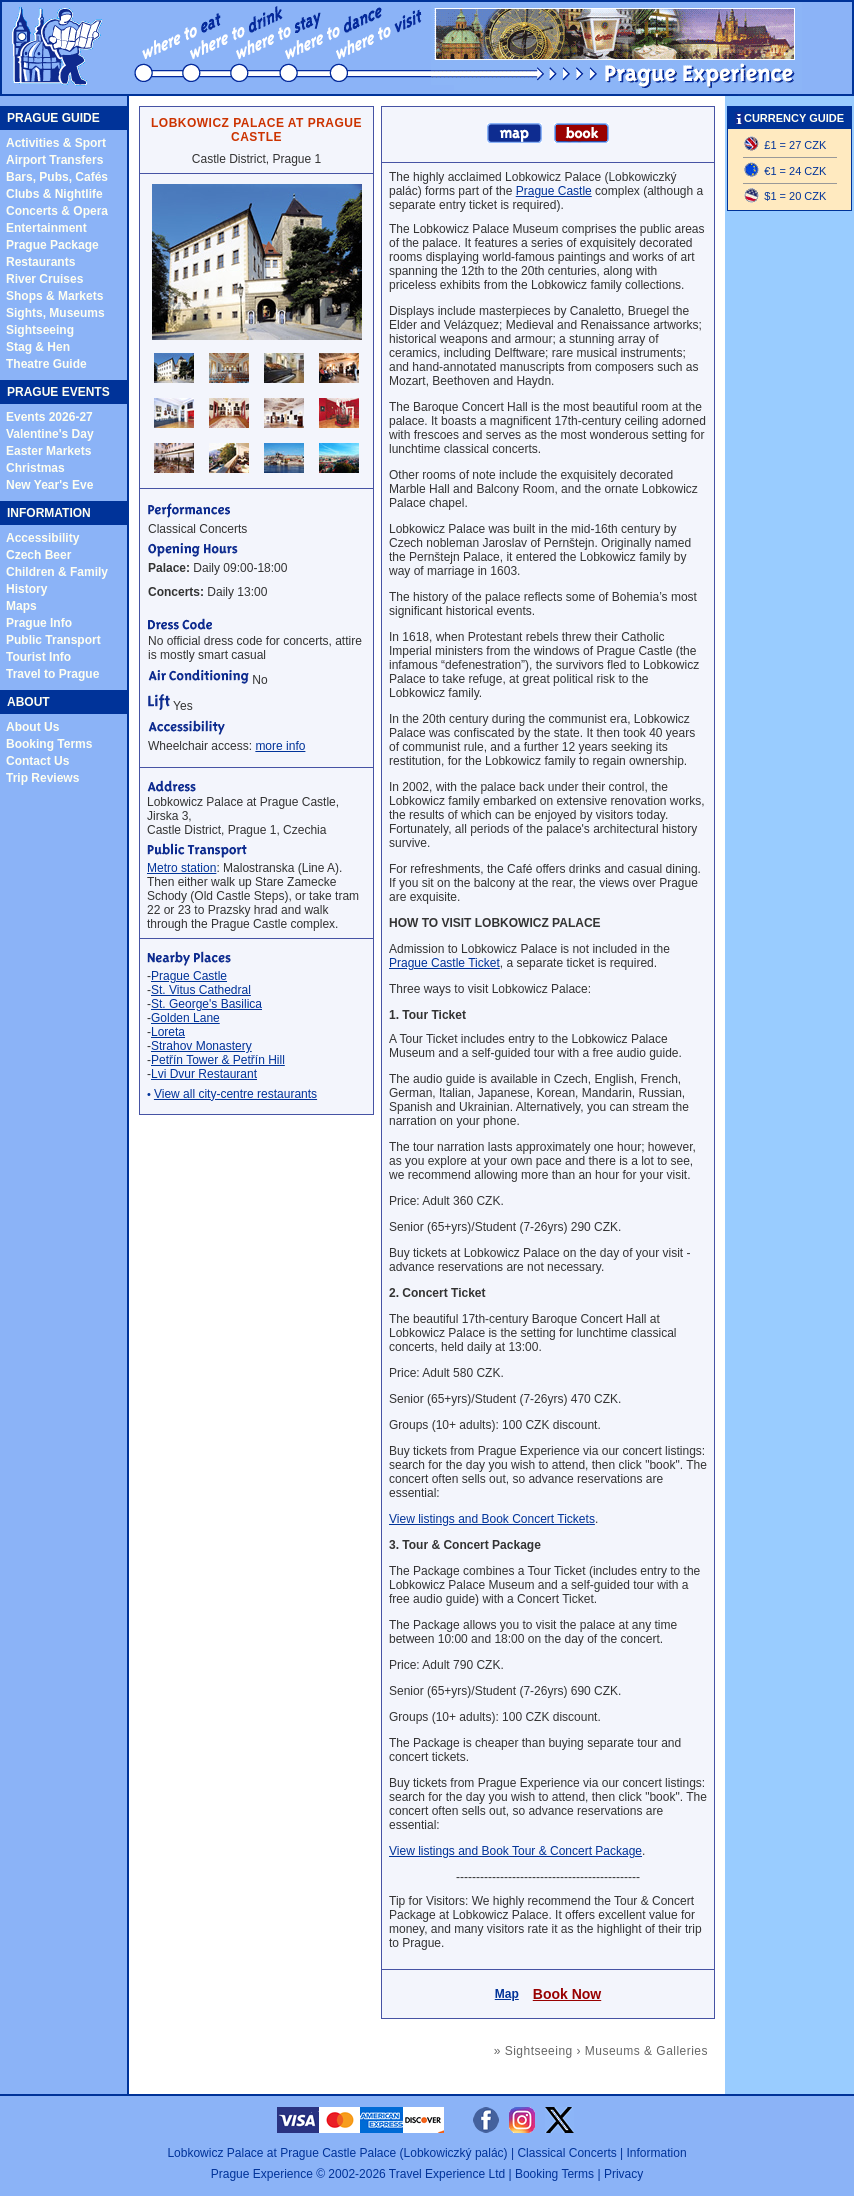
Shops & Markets (54, 296)
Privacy (623, 2174)
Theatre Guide (46, 364)
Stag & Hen (38, 347)
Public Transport (53, 640)
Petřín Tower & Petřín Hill (218, 1060)
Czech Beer (38, 555)
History (26, 589)
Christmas (35, 468)
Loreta (168, 1032)
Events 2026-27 (49, 417)
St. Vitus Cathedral (201, 990)
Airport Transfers (54, 160)
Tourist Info (38, 657)
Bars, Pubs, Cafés (57, 177)
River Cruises (44, 279)
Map (507, 1994)
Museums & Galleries (646, 2051)
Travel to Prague (52, 674)
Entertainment (46, 228)
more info (280, 746)
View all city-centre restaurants (235, 1094)
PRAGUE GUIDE (53, 118)
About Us (32, 727)
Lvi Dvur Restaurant (204, 1074)
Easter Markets (48, 451)
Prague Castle (189, 976)
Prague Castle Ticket (444, 963)
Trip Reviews (42, 778)
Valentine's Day (50, 434)
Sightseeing (40, 330)
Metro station (181, 868)
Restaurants (40, 262)
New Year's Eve (49, 485)
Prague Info (39, 623)
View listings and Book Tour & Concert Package (515, 1851)
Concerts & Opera (57, 211)
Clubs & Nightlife (54, 194)
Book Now (567, 1994)
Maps (21, 606)
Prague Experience (262, 2174)
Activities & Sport (56, 143)
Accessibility (42, 538)
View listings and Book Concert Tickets (492, 1519)
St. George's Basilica (206, 1004)
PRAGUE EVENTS (58, 392)
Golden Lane (185, 1018)
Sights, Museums (55, 313)
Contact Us (37, 761)
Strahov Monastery (201, 1046)
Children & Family (57, 572)
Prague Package (52, 245)
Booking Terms (49, 744)
